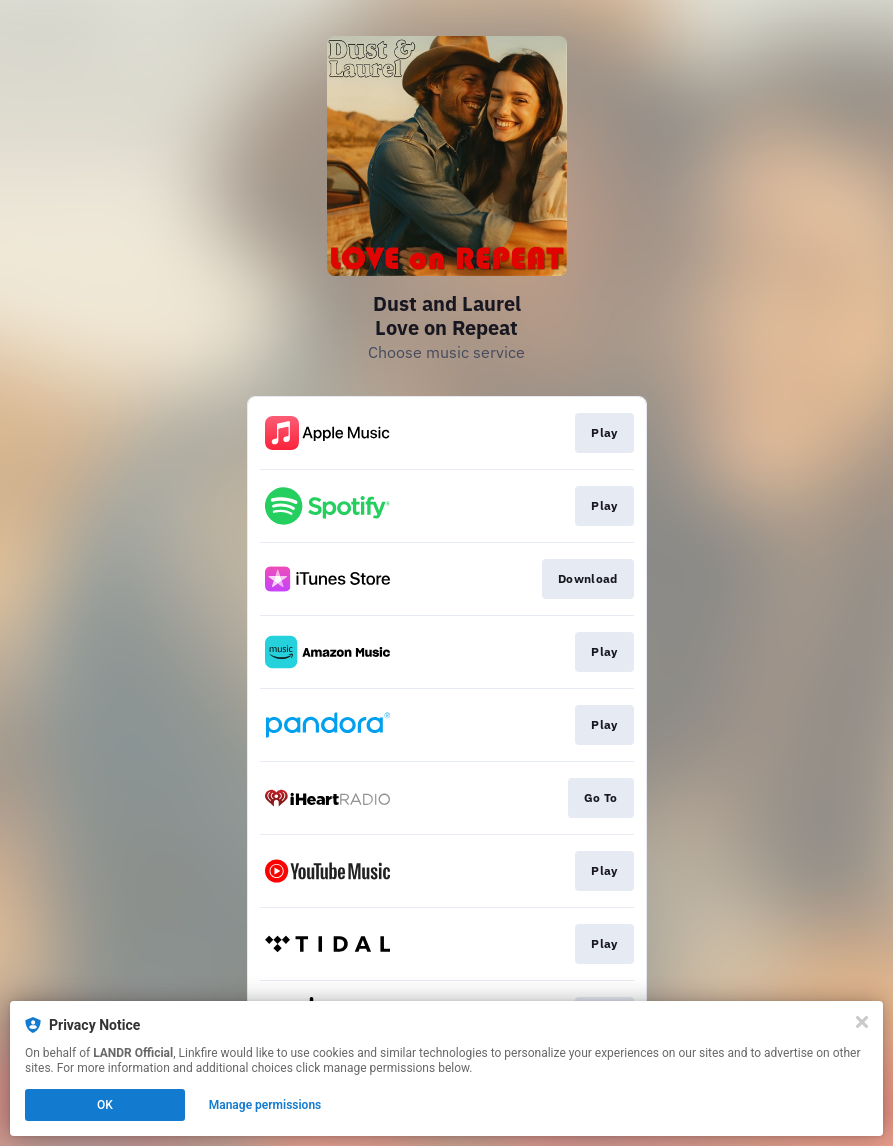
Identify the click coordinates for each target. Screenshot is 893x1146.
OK (105, 1105)
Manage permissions (265, 1105)
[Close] (862, 1022)
